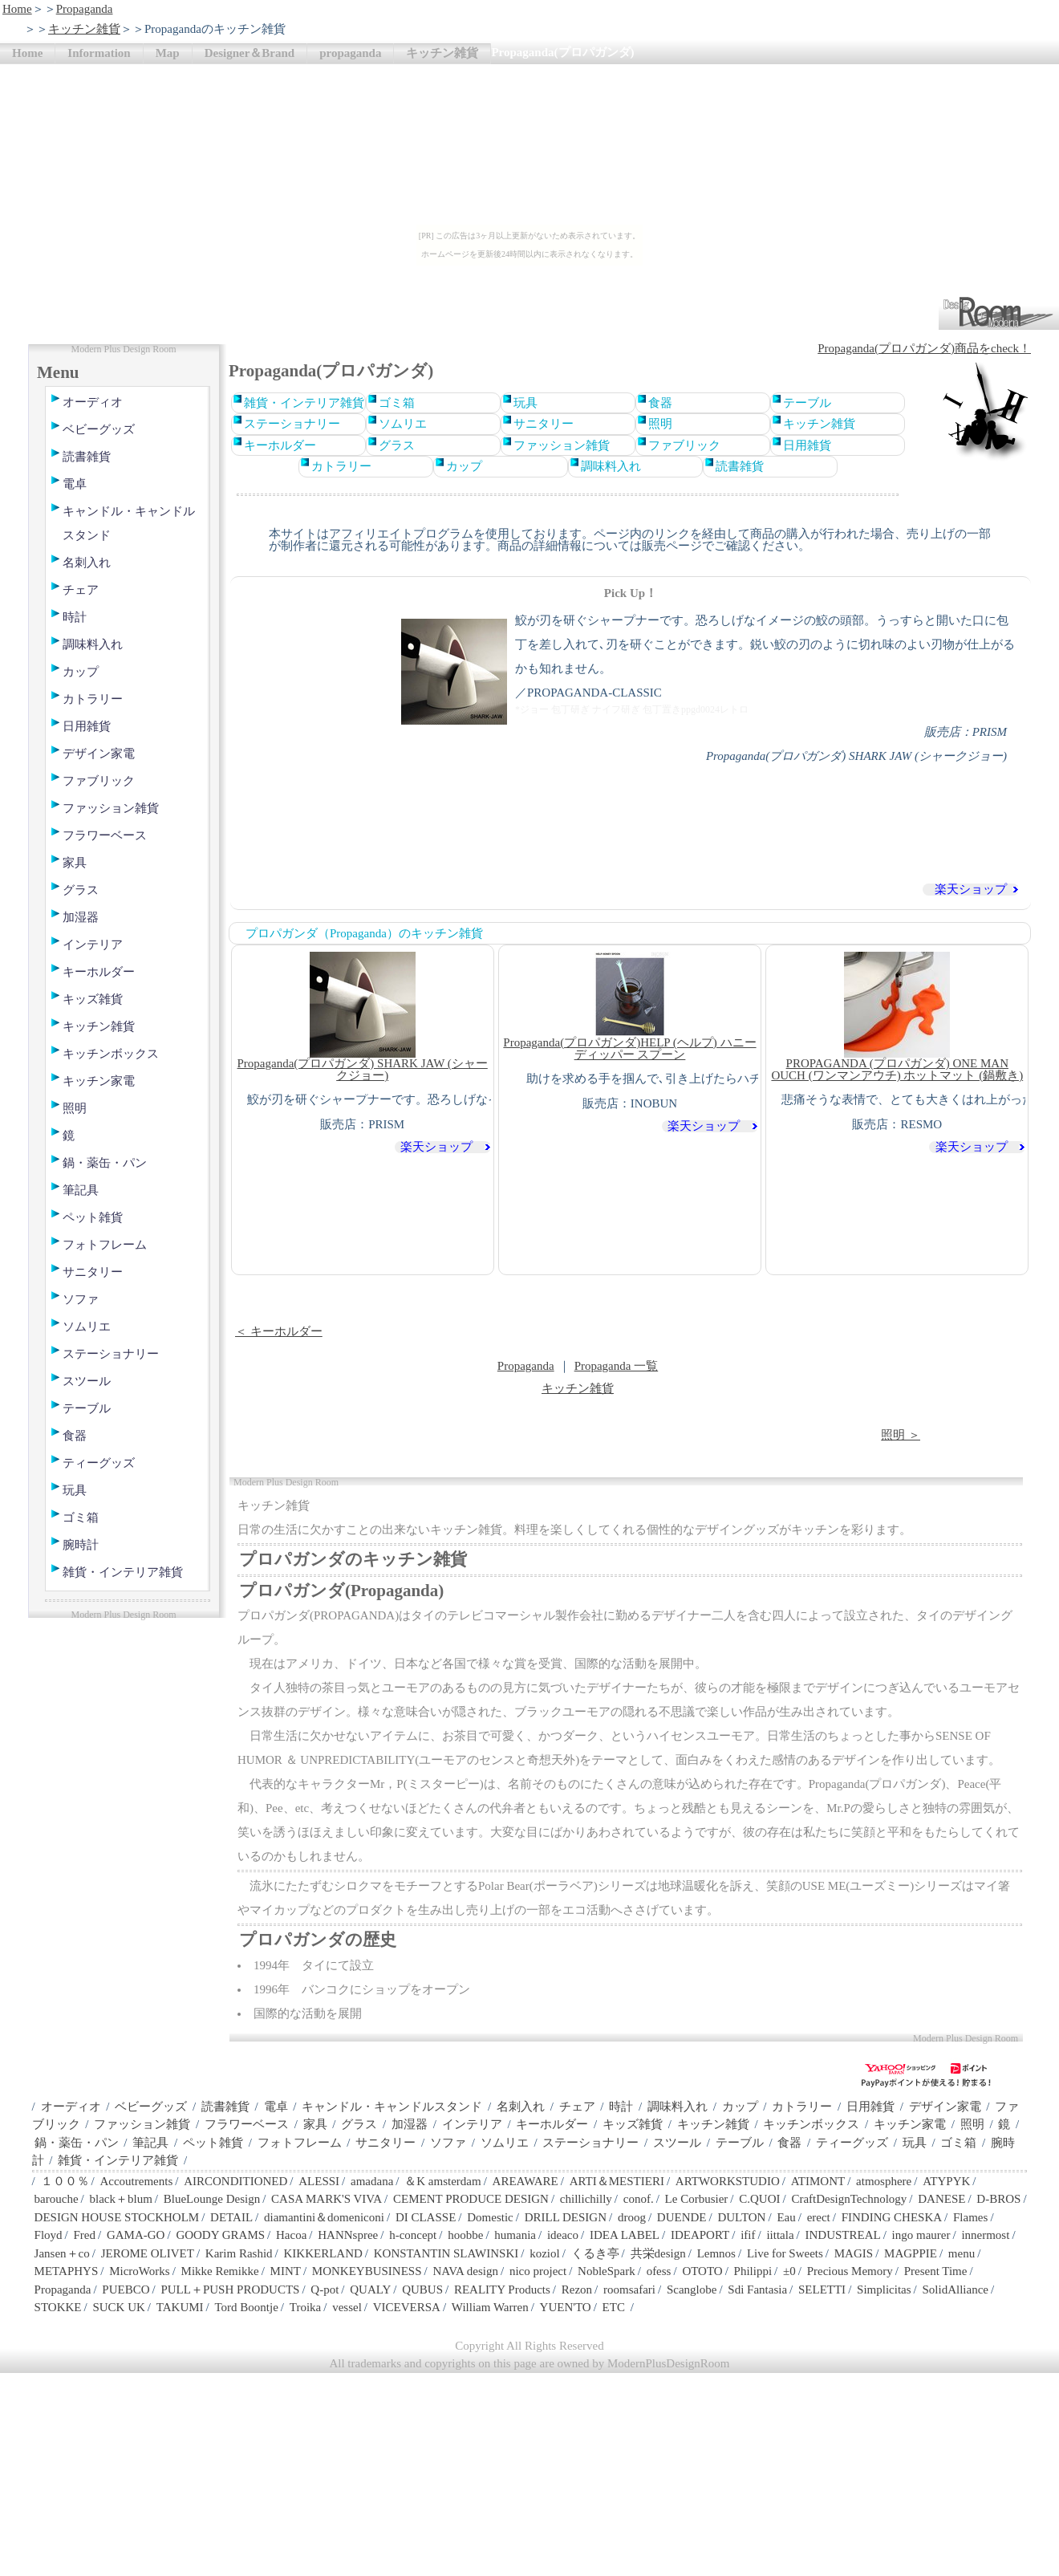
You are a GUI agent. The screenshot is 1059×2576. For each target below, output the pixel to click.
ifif (747, 2235)
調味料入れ (93, 644)
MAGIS (853, 2253)
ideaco (562, 2235)
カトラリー (93, 699)
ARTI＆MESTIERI (617, 2181)
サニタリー (93, 1272)
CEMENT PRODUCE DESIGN (471, 2198)
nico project (537, 2271)
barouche (56, 2198)
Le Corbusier (696, 2198)
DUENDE (682, 2217)
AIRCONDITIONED (235, 2181)
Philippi (753, 2271)
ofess (659, 2271)
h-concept (412, 2235)
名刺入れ (87, 562)
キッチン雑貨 (84, 28)
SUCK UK (118, 2307)
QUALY (370, 2289)
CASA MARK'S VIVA (326, 2198)
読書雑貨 (87, 456)
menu (961, 2253)
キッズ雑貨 (93, 999)
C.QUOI (759, 2198)
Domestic (490, 2217)
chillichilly (586, 2198)
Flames (970, 2217)
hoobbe (465, 2235)
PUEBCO (125, 2289)
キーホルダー (99, 971)
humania (515, 2235)
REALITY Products (502, 2289)
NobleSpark (606, 2271)
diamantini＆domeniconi (324, 2217)
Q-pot (324, 2289)
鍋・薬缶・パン (105, 1162)
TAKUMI (180, 2307)
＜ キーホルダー (279, 1331)
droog (632, 2217)
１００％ (65, 2181)
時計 (75, 617)
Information (98, 53)
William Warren (490, 2307)
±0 (789, 2271)
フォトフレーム (105, 1244)
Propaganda (84, 8)
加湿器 (81, 917)
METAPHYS (66, 2271)
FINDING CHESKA (892, 2217)
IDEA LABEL (624, 2235)
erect (818, 2217)
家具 (75, 862)
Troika (305, 2307)
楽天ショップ (971, 890)
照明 (75, 1108)
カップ (81, 671)
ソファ (81, 1299)
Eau (786, 2217)
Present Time (936, 2271)
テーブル (87, 1408)
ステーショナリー (111, 1353)
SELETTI (822, 2289)
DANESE (941, 2198)
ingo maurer (921, 2235)
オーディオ (93, 402)
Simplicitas (884, 2289)
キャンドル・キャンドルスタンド (129, 523)
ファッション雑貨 (111, 808)
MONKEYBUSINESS (367, 2271)
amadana (372, 2181)
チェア (81, 589)
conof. (638, 2198)
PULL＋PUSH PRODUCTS (229, 2289)
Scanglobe (691, 2289)
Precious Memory (850, 2271)
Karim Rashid (239, 2253)
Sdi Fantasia (757, 2289)
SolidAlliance (955, 2289)
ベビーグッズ (99, 429)
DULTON (741, 2217)
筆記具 (81, 1190)
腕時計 (81, 1544)
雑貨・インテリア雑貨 (123, 1572)
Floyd (48, 2235)
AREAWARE (525, 2181)
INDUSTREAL (842, 2235)
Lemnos (716, 2253)
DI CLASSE (426, 2217)
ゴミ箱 (81, 1517)
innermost (985, 2235)
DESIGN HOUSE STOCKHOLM (117, 2217)
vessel (347, 2307)
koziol (545, 2253)
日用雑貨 (87, 726)
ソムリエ (87, 1326)
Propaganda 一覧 (616, 1365)
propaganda (350, 53)
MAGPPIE (910, 2253)
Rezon (577, 2289)
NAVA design (465, 2271)
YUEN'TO (565, 2307)
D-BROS (998, 2198)
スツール (87, 1381)
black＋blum (120, 2198)
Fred (85, 2235)
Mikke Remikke (220, 2271)
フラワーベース (105, 835)
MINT (285, 2271)
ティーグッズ (99, 1463)
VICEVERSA (406, 2307)
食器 (75, 1435)
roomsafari (629, 2289)
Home (17, 8)
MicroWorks (139, 2271)
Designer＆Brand (250, 53)
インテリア (93, 944)
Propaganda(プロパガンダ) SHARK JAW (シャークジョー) (362, 1017)
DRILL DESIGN (566, 2217)
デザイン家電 (99, 753)
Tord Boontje (246, 2307)
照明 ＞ (900, 1434)
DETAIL (231, 2217)
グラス (81, 890)
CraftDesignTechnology (849, 2198)
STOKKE (58, 2307)
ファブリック (99, 780)
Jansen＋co (62, 2253)
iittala (779, 2235)
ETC (614, 2307)
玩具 (75, 1490)
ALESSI (318, 2181)
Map (168, 53)
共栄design (658, 2253)
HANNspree (348, 2235)
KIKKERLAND (323, 2253)
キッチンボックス (111, 1053)
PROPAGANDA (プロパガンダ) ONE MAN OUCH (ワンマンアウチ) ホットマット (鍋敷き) (897, 1017)
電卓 (75, 483)
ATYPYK (946, 2181)
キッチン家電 (99, 1081)
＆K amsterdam (442, 2181)
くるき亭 (595, 2253)
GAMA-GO (136, 2235)
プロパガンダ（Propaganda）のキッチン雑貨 (364, 933)
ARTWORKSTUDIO (728, 2181)
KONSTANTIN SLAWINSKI (446, 2253)
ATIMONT (818, 2181)
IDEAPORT (700, 2235)
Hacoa (291, 2235)
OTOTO (702, 2271)
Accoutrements (135, 2181)
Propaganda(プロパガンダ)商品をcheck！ (924, 348)
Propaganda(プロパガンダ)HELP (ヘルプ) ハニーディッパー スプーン (629, 1006)
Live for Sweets (785, 2253)
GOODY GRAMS (220, 2235)
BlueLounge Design (212, 2198)
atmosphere (883, 2181)
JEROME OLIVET (147, 2253)
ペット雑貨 (93, 1217)
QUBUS (422, 2289)
